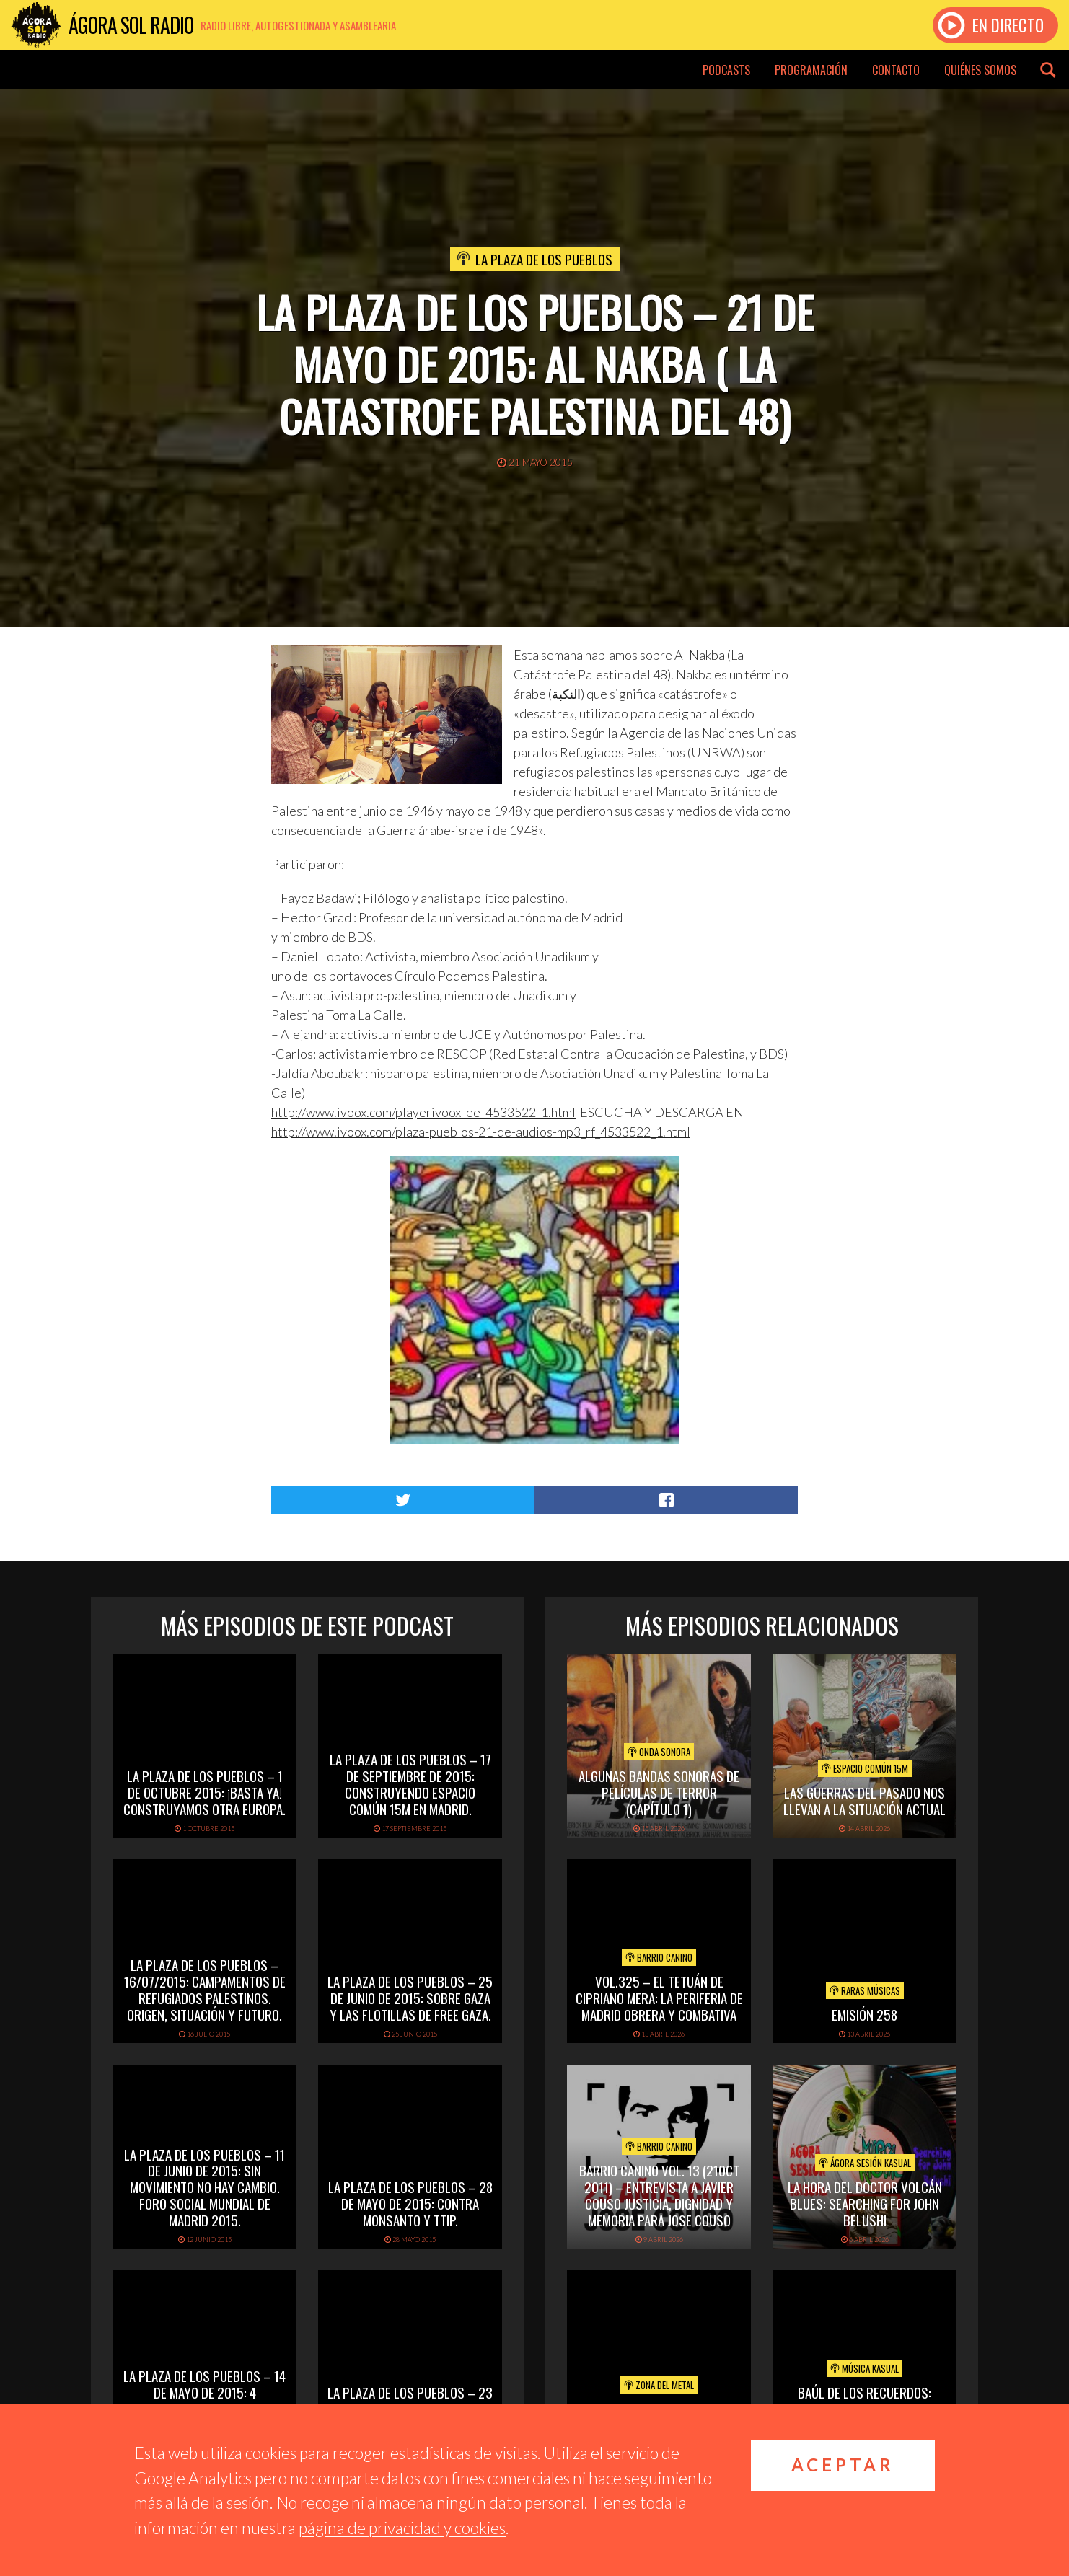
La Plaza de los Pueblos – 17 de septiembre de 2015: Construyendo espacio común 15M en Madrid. (410, 1783)
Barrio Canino (658, 1957)
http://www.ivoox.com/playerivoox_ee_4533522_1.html (423, 1112)
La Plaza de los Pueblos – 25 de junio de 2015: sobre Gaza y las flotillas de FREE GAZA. (410, 1997)
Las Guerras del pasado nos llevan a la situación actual (864, 1800)
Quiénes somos (980, 70)
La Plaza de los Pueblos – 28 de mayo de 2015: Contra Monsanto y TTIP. (410, 2203)
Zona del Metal (659, 2385)
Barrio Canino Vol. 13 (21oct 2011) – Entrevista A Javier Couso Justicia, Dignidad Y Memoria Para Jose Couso (659, 2194)
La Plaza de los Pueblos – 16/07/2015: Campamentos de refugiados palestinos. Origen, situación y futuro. (205, 1989)
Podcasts (726, 70)
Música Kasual (864, 2368)
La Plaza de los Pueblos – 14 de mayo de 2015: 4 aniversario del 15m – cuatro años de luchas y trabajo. (204, 2400)
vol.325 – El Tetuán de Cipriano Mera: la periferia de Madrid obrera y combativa (659, 1997)
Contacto (896, 70)
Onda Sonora (659, 1751)
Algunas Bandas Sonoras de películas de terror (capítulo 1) (659, 1792)
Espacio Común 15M (865, 1768)
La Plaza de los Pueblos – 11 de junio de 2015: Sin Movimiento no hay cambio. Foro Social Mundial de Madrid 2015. (204, 2187)
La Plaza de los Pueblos (543, 259)
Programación (811, 70)
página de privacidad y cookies (402, 2528)
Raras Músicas (865, 1990)
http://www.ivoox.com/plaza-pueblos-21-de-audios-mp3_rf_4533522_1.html (480, 1131)
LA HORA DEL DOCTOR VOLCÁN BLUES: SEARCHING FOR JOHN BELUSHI (865, 2203)
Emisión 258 (864, 2014)
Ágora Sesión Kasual (865, 2163)
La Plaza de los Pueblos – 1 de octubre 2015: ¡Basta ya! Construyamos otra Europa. (204, 1792)
